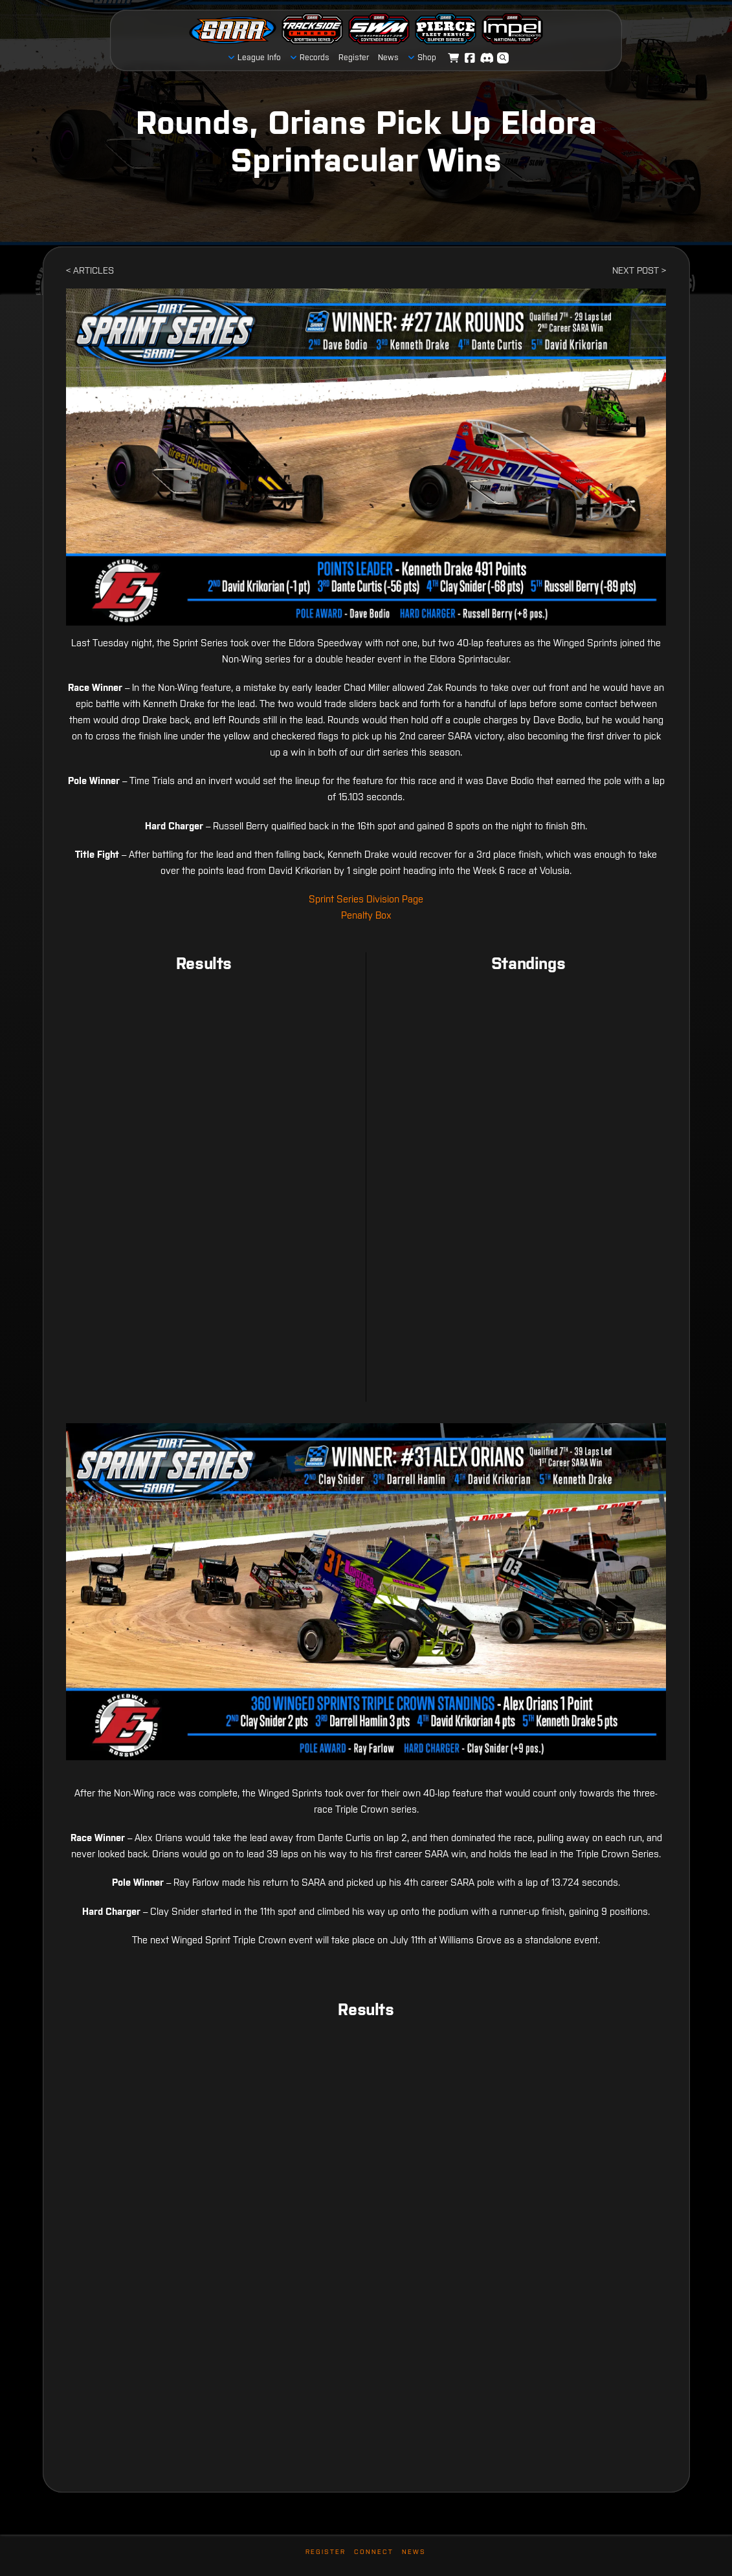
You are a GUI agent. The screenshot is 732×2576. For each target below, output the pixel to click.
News (414, 2551)
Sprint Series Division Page (366, 898)
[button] (503, 58)
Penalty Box (366, 915)
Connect (374, 2551)
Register (325, 2551)
